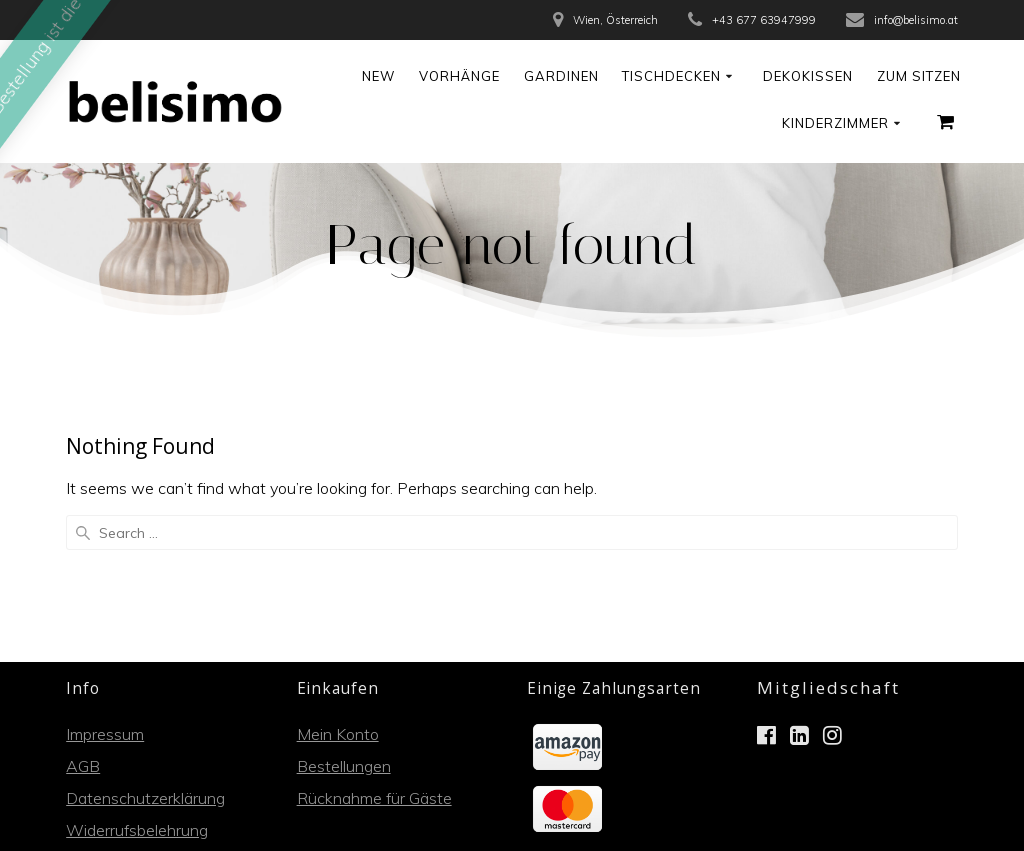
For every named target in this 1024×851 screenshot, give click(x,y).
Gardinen (561, 76)
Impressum (105, 588)
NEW (378, 76)
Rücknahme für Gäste (374, 652)
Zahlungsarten (118, 716)
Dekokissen (808, 76)
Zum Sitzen (919, 76)
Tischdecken (671, 76)
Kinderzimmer (835, 123)
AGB (83, 620)
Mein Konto (338, 588)
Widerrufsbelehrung (137, 684)
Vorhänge (459, 76)
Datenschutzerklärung (145, 652)
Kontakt (94, 748)
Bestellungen (344, 620)
